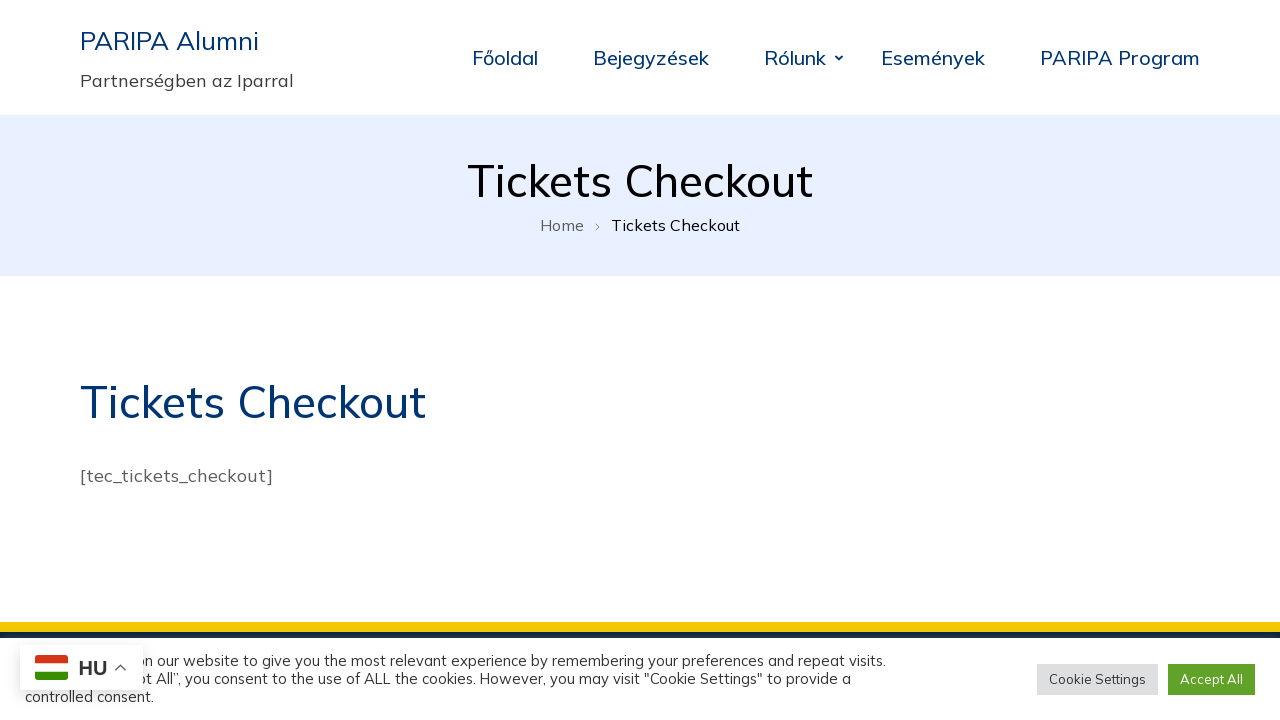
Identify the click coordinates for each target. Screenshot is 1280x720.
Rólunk (795, 57)
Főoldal (505, 57)
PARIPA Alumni (169, 40)
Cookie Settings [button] (1097, 679)
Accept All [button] (1211, 679)
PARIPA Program (1120, 57)
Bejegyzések (651, 57)
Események (933, 57)
